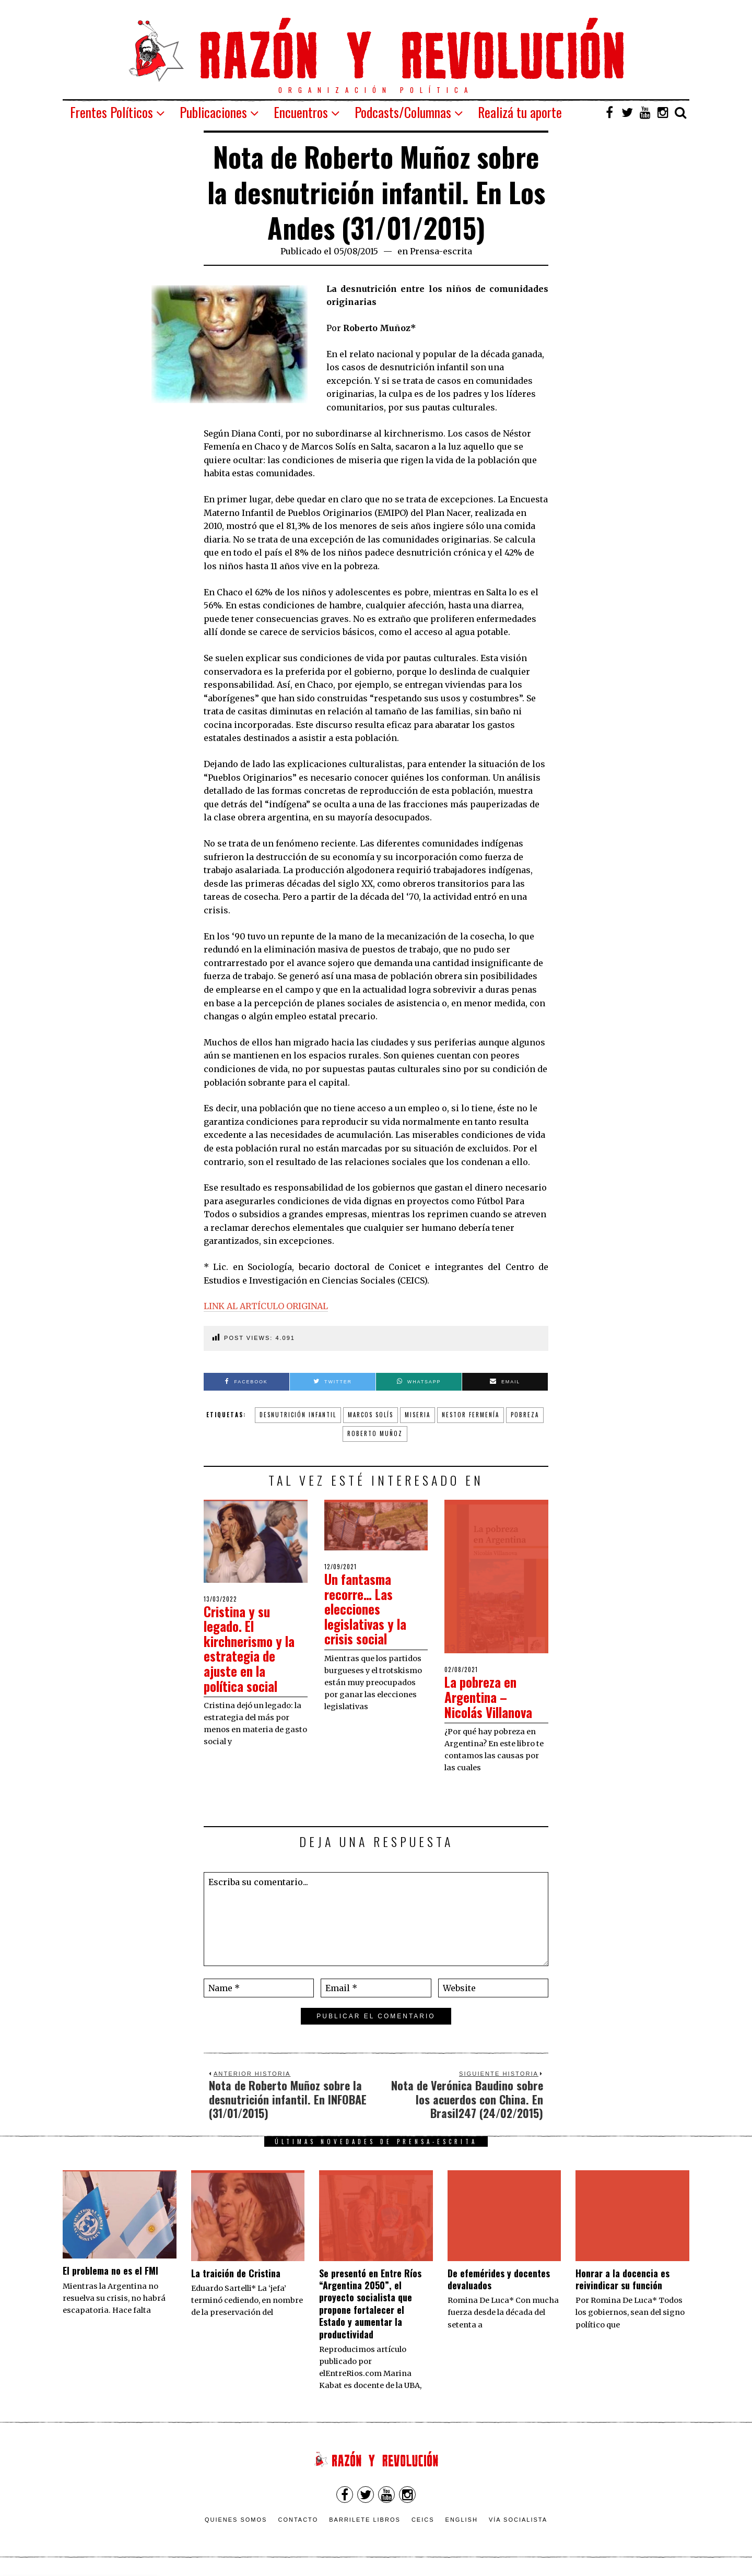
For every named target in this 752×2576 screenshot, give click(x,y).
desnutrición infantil (298, 1414)
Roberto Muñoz (375, 1433)
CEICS (423, 2519)
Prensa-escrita (441, 251)
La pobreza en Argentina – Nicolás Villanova (491, 1697)
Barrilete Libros (365, 2519)
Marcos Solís (370, 1414)
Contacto (298, 2519)
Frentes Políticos (111, 112)
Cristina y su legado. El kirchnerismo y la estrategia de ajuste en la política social (252, 1648)
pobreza (525, 1414)
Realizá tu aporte (520, 112)
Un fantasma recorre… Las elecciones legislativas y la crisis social (368, 1609)
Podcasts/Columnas (403, 112)
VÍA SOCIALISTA (518, 2519)
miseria (417, 1414)
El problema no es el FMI (110, 2270)
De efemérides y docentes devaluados (499, 2279)
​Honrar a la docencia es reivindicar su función (622, 2279)
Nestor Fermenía (470, 1414)
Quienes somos (236, 2519)
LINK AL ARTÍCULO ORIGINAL (266, 1306)
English (461, 2519)
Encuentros (301, 112)
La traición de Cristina (235, 2273)
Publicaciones (213, 112)
